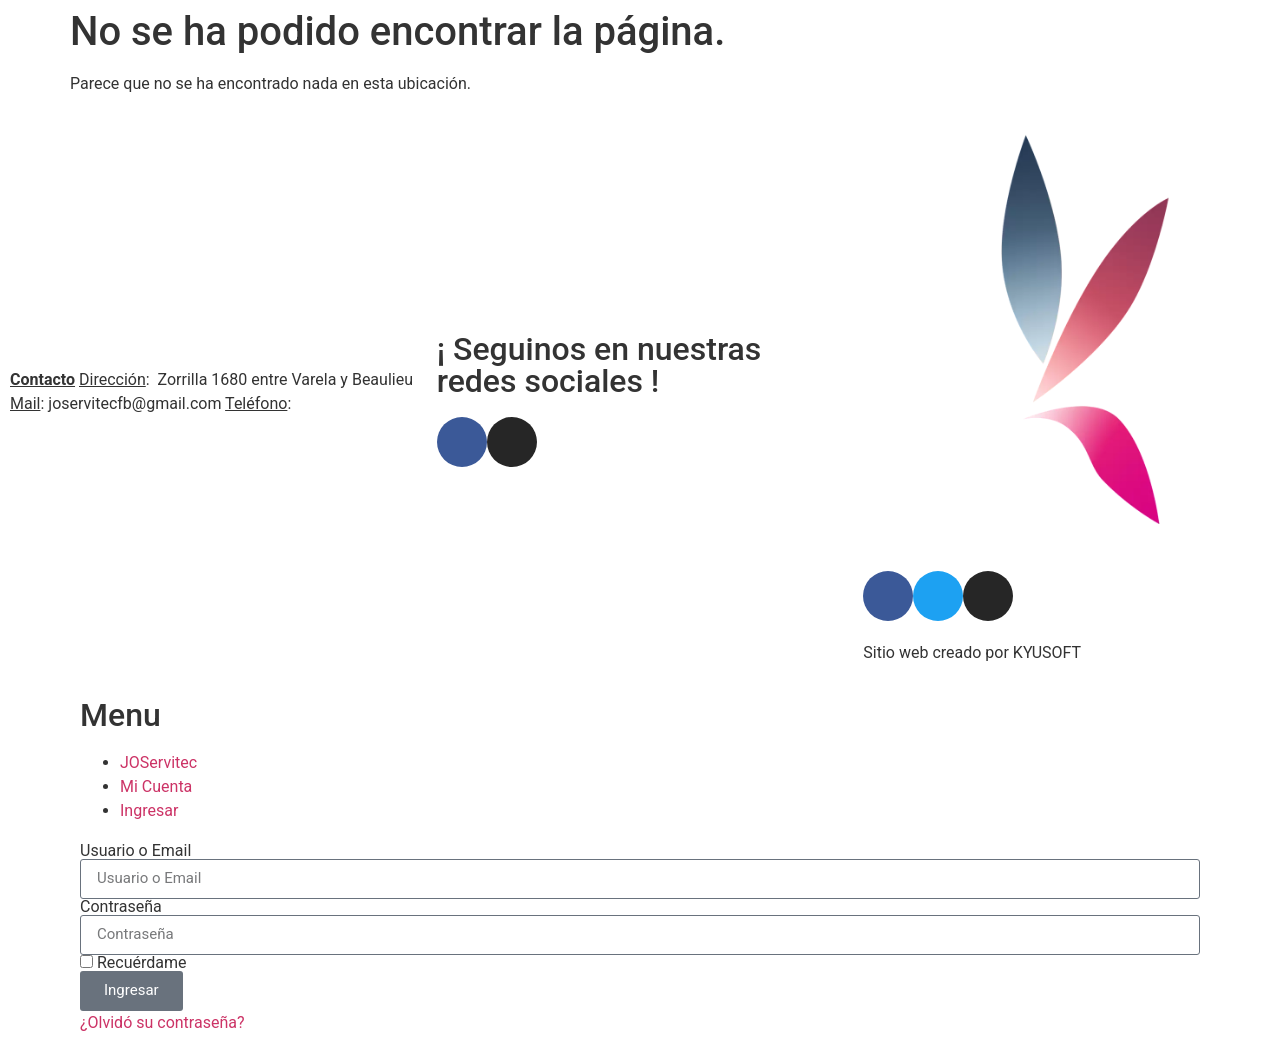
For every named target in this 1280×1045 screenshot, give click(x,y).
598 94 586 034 (350, 403)
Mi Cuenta (156, 786)
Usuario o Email (135, 851)
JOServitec (158, 762)
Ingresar (149, 810)
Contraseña (121, 907)
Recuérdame (133, 963)
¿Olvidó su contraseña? (162, 1022)
